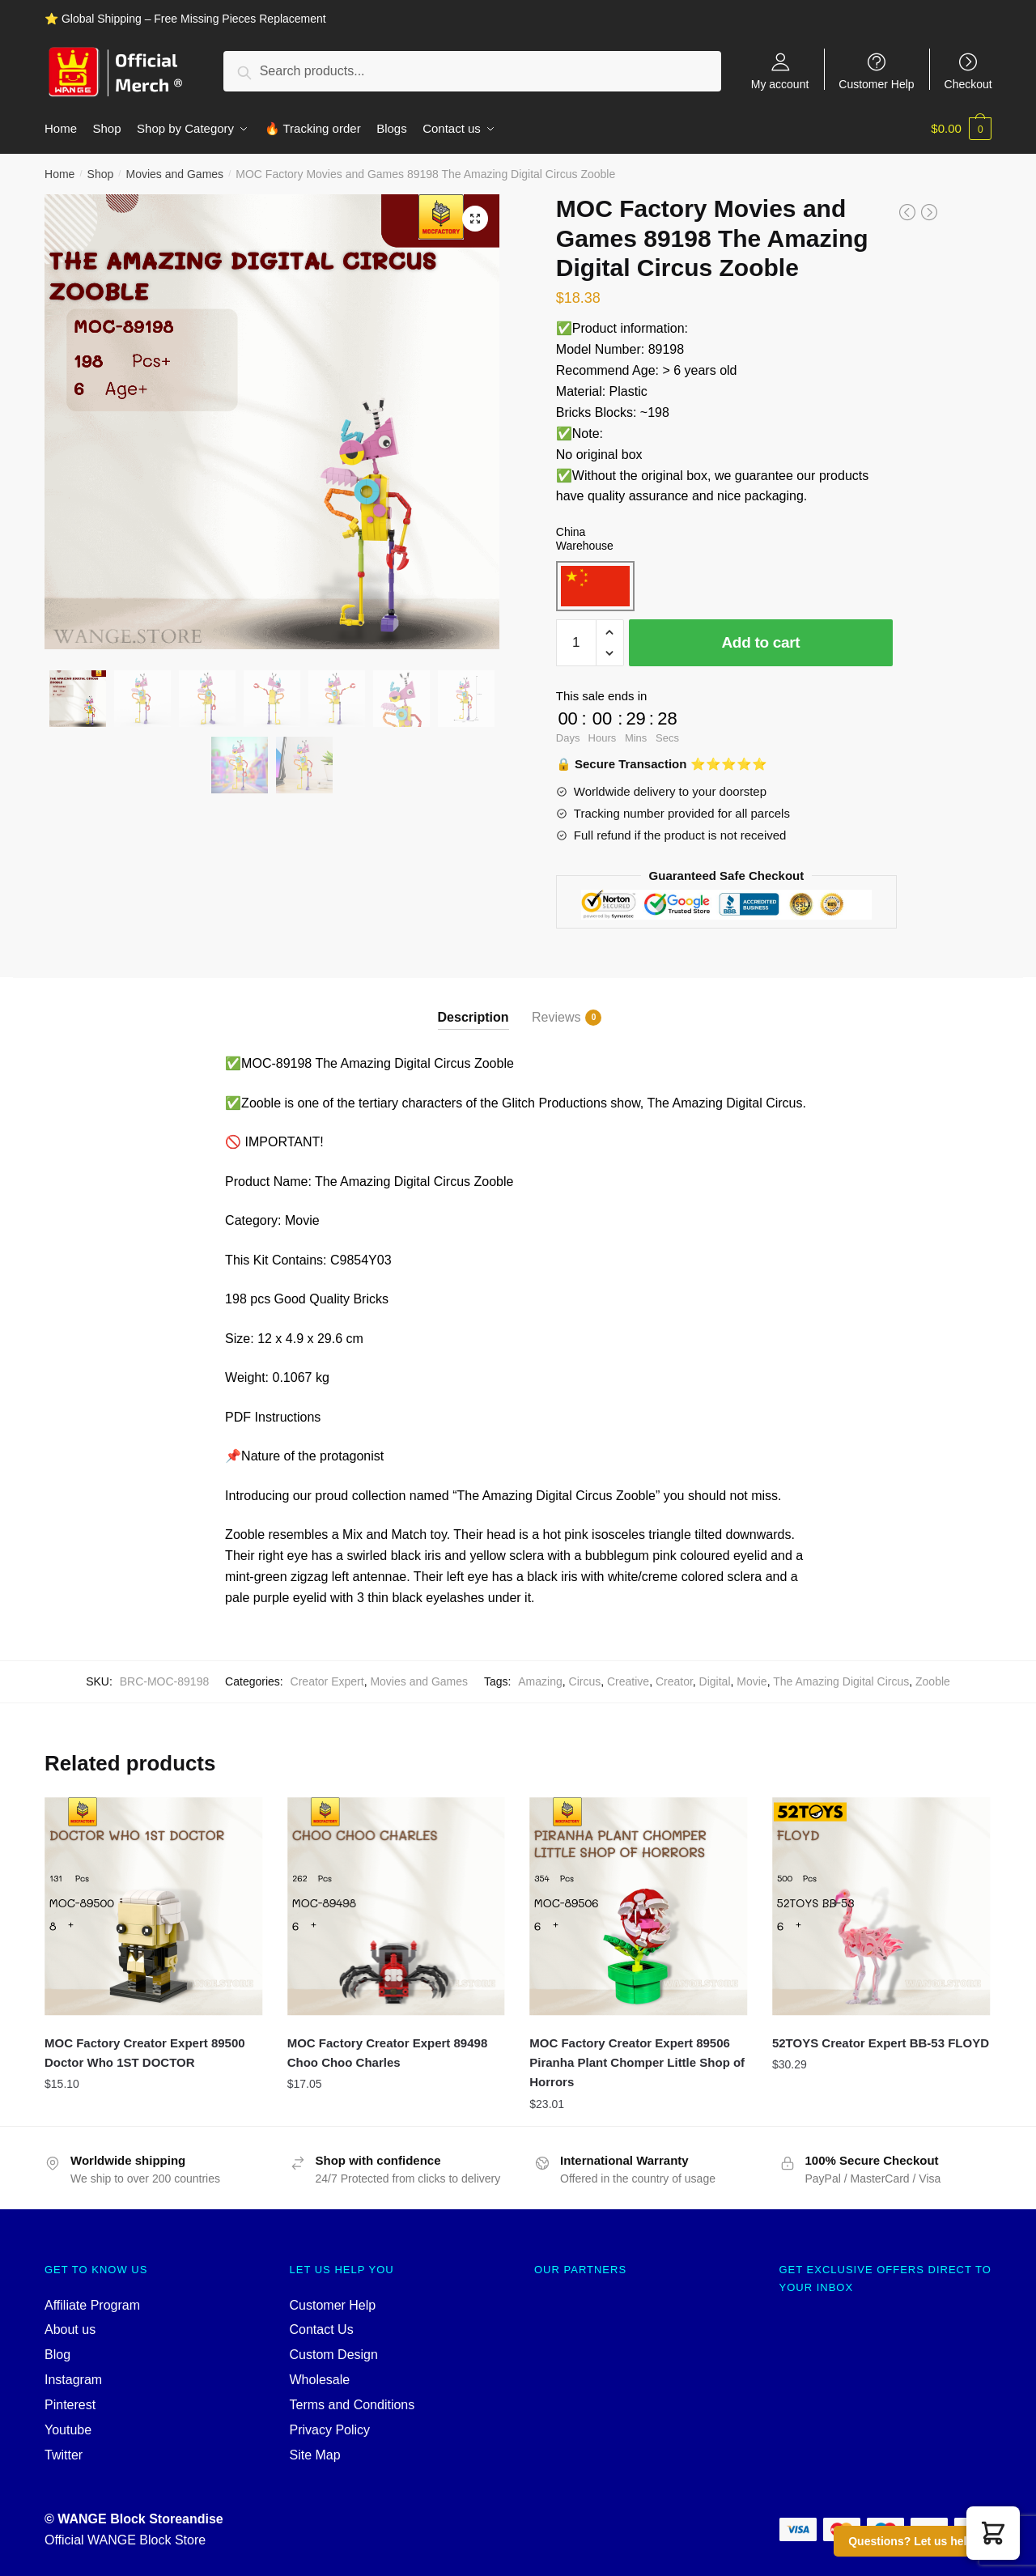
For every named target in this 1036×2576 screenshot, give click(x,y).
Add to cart (760, 641)
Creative (628, 1680)
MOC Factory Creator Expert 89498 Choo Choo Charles (387, 2051)
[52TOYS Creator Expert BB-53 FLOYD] (881, 1905)
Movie (751, 1680)
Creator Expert (327, 1680)
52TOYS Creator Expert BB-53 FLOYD (880, 2042)
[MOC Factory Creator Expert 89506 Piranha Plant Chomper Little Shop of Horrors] (638, 1905)
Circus (585, 1680)
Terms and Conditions (352, 2404)
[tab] (473, 1002)
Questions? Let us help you (922, 2541)
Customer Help (876, 84)
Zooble (932, 1680)
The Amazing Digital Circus (841, 1680)
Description (473, 1016)
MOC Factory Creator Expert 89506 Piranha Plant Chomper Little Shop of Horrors (637, 2062)
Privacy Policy (330, 2429)
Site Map (315, 2454)
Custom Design (334, 2354)
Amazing (540, 1680)
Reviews (556, 1017)
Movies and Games (174, 173)
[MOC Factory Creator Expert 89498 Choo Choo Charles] (396, 1905)
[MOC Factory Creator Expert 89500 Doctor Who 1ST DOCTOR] (154, 1905)
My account (780, 84)
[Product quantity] (576, 641)
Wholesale (320, 2379)
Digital (715, 1680)
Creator (674, 1680)
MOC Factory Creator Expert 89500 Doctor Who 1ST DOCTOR (145, 2051)
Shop (100, 173)
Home (59, 173)
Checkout (968, 84)
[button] (993, 2533)
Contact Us (322, 2329)
